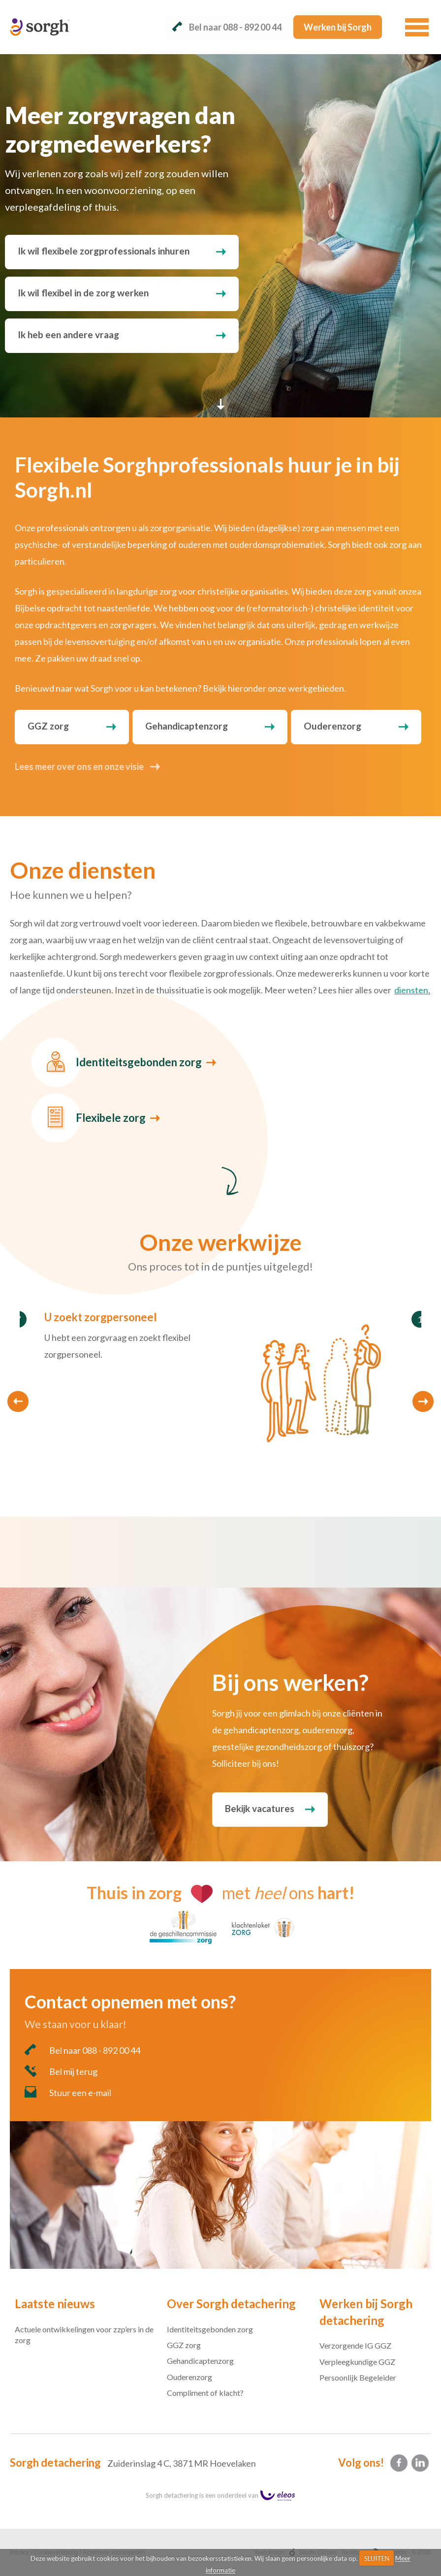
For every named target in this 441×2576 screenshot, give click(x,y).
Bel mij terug (61, 2071)
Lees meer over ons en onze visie (79, 766)
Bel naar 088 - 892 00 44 (82, 2050)
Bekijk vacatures (259, 1808)
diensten (411, 990)
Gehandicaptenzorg (186, 725)
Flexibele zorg (111, 1117)
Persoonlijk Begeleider (357, 2377)
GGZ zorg (48, 725)
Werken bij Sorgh (338, 27)
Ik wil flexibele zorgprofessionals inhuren (103, 250)
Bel (227, 27)
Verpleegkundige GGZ (357, 2361)
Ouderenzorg (332, 725)
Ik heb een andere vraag (68, 334)
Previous (18, 1401)
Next (423, 1401)
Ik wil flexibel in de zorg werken (83, 292)
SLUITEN (376, 2558)
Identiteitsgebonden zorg (139, 1062)
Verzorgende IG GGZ (355, 2345)
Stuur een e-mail (68, 2092)
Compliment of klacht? (205, 2392)
